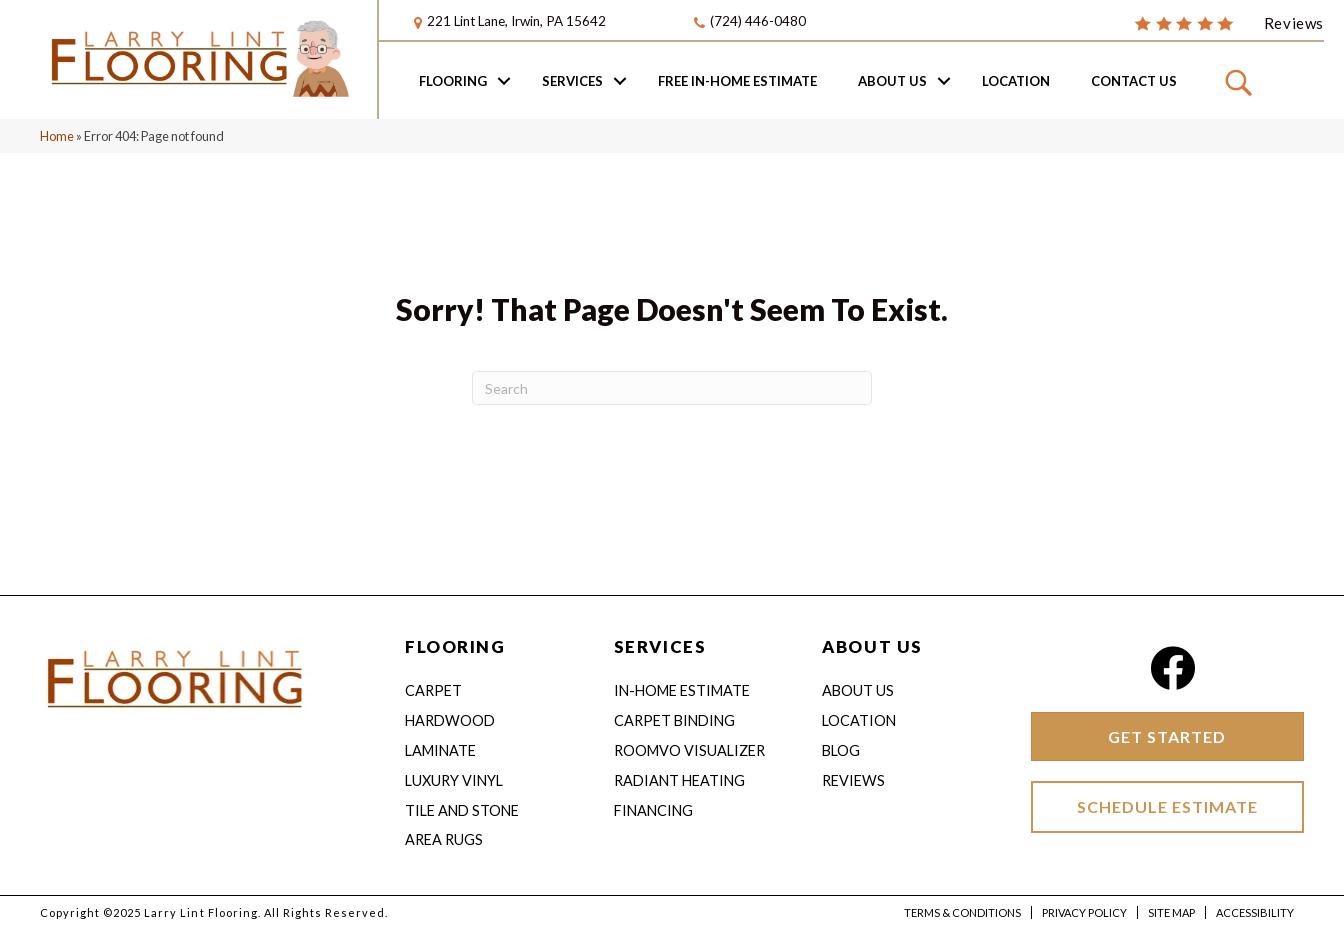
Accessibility (1255, 912)
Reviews (853, 780)
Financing (653, 810)
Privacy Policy (1084, 912)
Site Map (1171, 912)
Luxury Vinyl (454, 780)
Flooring (453, 81)
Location (1016, 81)
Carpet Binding (674, 720)
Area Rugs (444, 839)
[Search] (672, 388)
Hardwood (450, 720)
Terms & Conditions (962, 912)
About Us (892, 81)
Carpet (433, 690)
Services (572, 81)
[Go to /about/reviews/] (1229, 22)
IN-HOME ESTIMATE (682, 690)
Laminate (440, 750)
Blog (841, 750)
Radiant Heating (679, 780)
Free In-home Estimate (737, 81)
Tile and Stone (462, 810)
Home (57, 136)
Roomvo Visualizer (689, 750)
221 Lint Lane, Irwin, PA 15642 (516, 21)
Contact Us (1134, 81)
